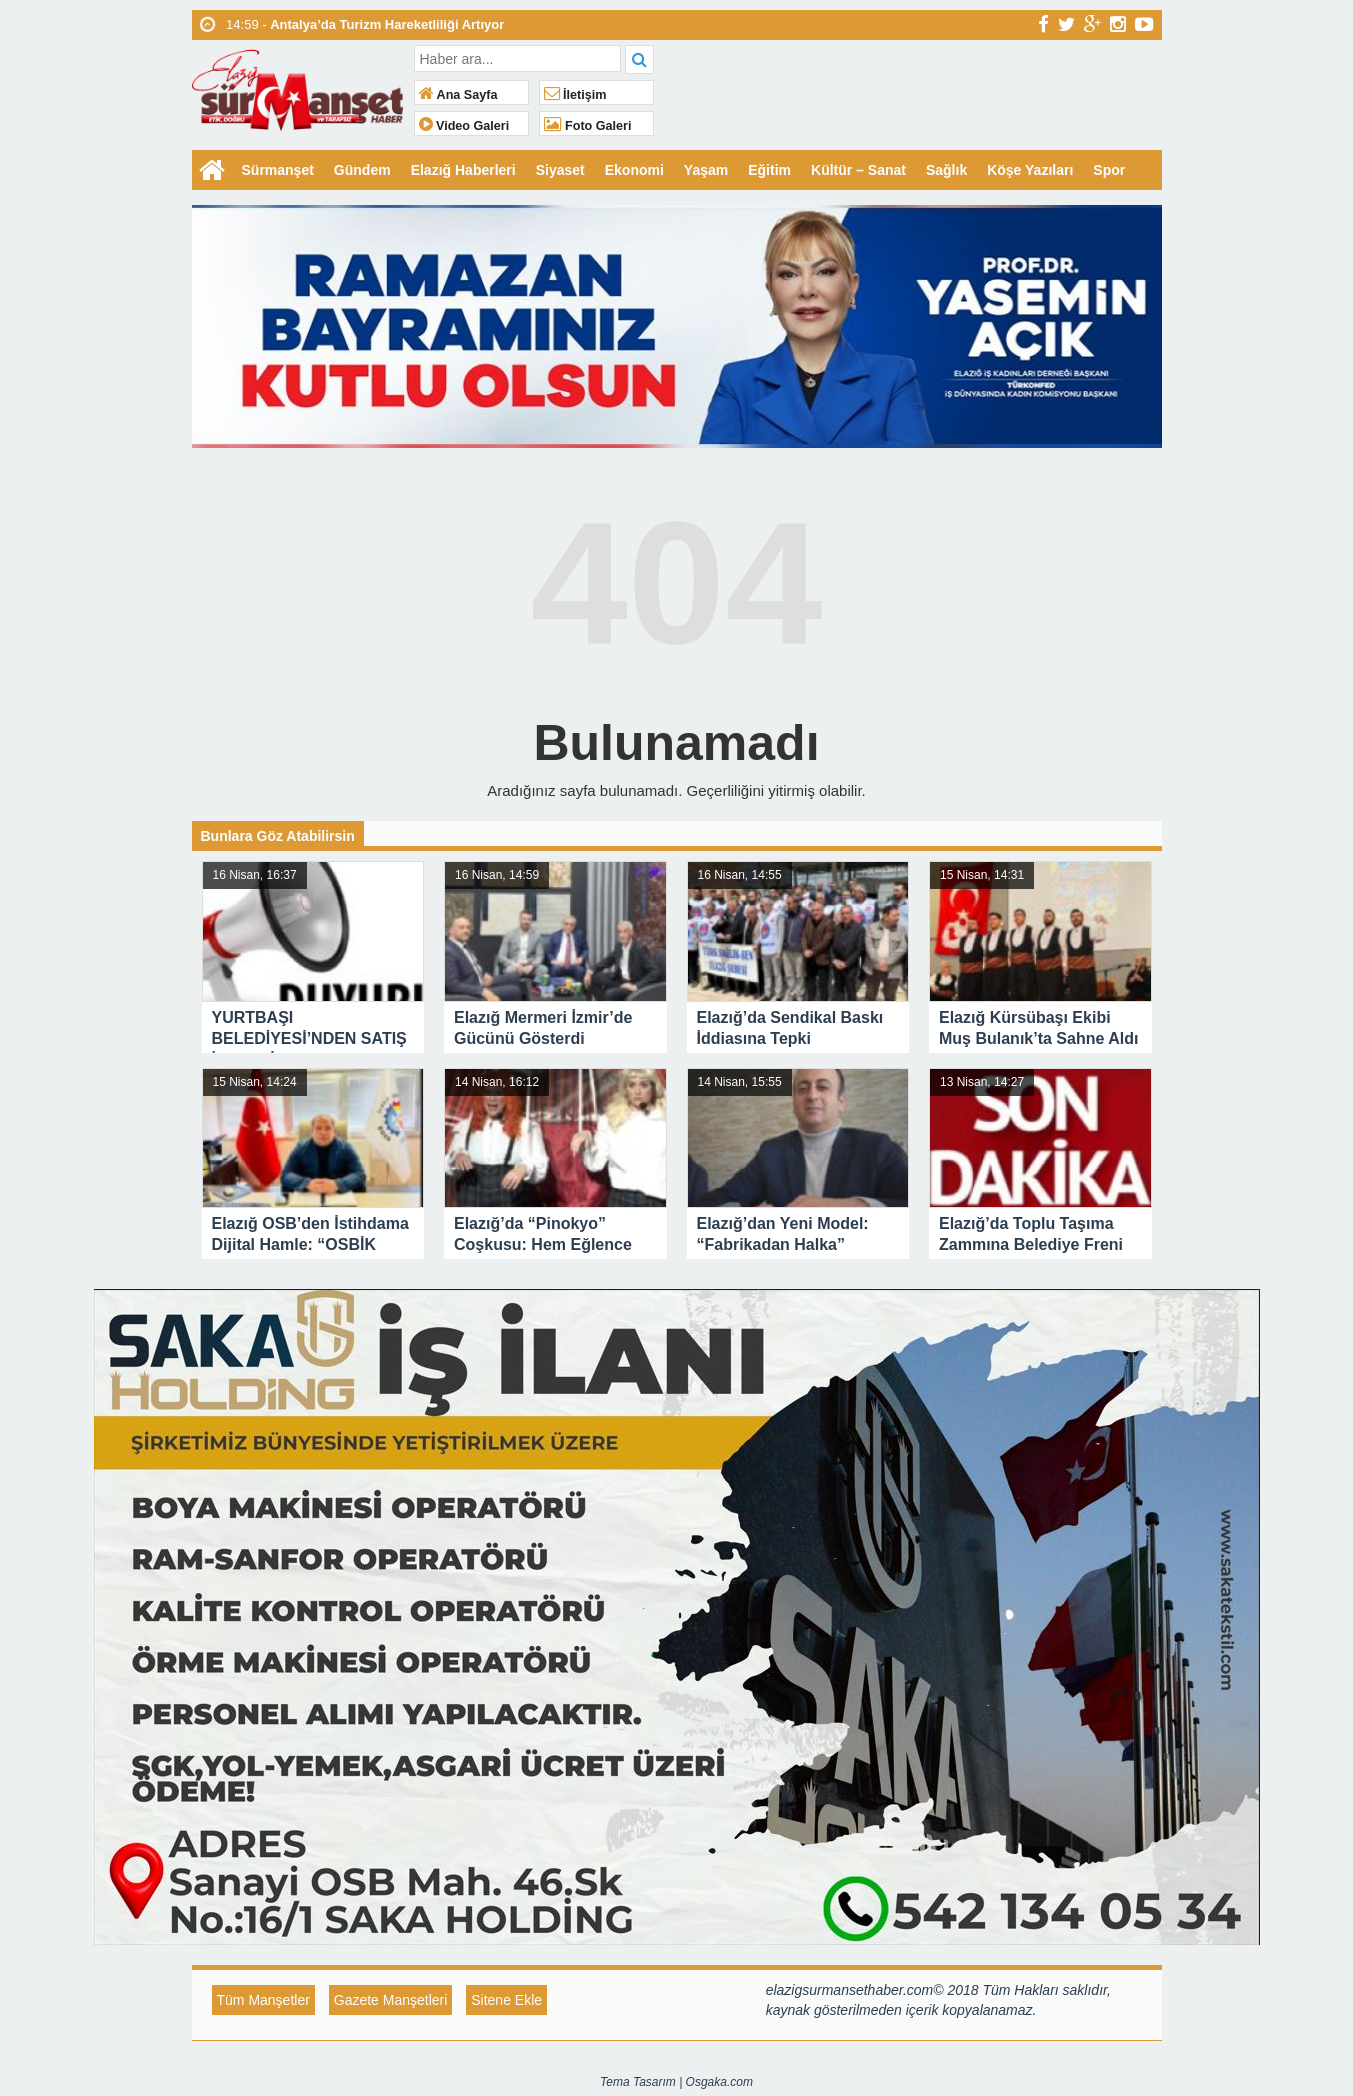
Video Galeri (464, 126)
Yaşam (706, 170)
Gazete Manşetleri (391, 2000)
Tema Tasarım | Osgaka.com (676, 2082)
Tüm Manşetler (263, 2000)
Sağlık (946, 170)
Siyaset (560, 170)
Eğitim (769, 170)
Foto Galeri (588, 126)
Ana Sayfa (458, 95)
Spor (1109, 170)
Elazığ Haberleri (463, 170)
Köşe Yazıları (1030, 170)
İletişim (575, 95)
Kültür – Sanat (858, 170)
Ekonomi (634, 170)
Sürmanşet (278, 170)
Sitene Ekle (506, 2000)
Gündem (362, 170)
